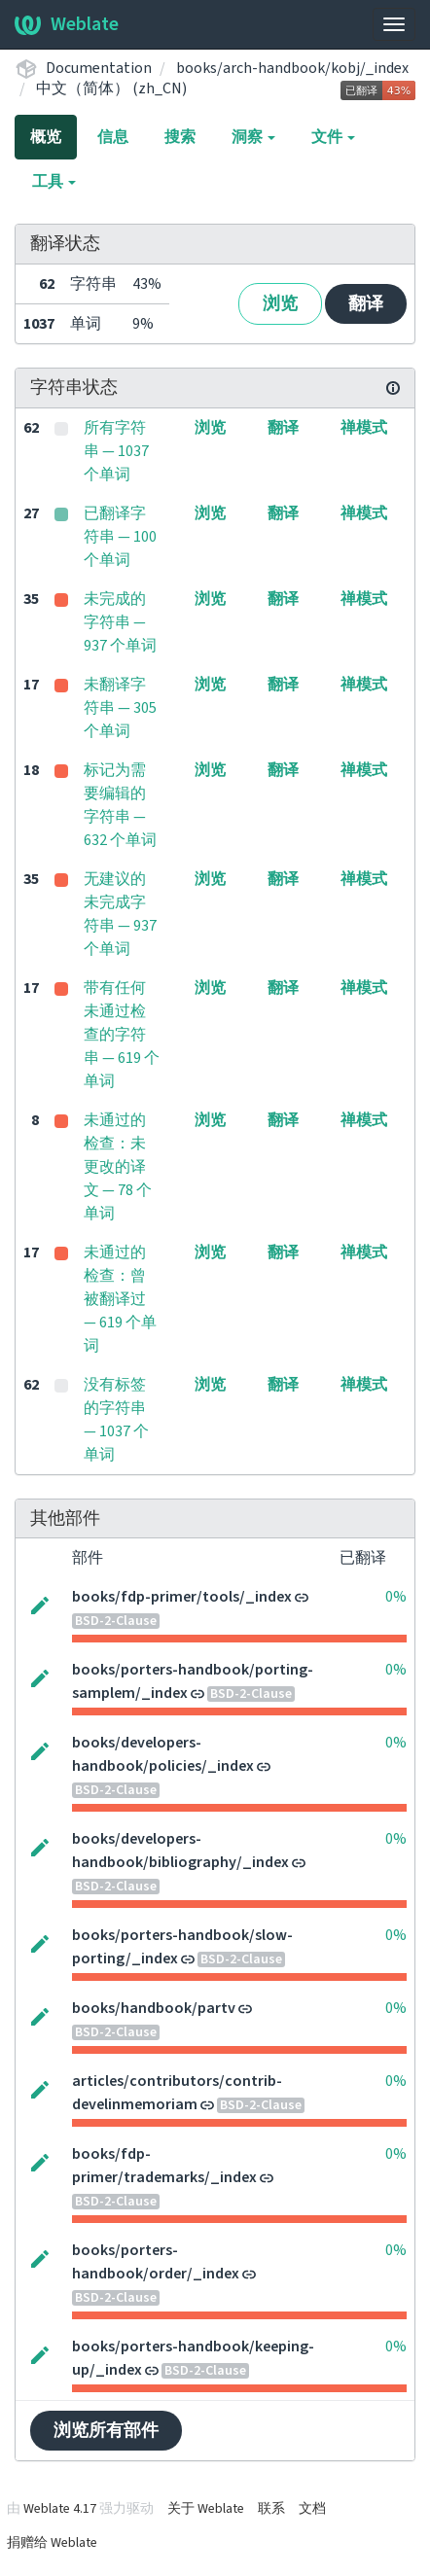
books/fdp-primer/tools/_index (182, 1596)
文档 (312, 2509)
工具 (54, 182)
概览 (45, 137)
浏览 (280, 304)
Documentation (99, 68)
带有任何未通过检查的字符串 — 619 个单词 (122, 1034)
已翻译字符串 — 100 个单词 (120, 537)
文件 (333, 137)
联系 (271, 2509)
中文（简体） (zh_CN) (111, 88)
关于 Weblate (205, 2509)
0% (396, 1596)
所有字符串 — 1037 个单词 (116, 451)
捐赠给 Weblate (52, 2543)
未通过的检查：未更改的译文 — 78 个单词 (118, 1167)
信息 (112, 137)
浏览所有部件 (106, 2430)
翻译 (365, 304)
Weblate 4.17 (59, 2509)
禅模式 (363, 428)
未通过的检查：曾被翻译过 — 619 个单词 (120, 1299)
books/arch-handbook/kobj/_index (292, 68)
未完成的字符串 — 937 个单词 (120, 622)
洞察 (253, 137)
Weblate (67, 24)
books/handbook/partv (153, 2008)
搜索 (180, 137)
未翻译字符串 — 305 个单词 (120, 708)
